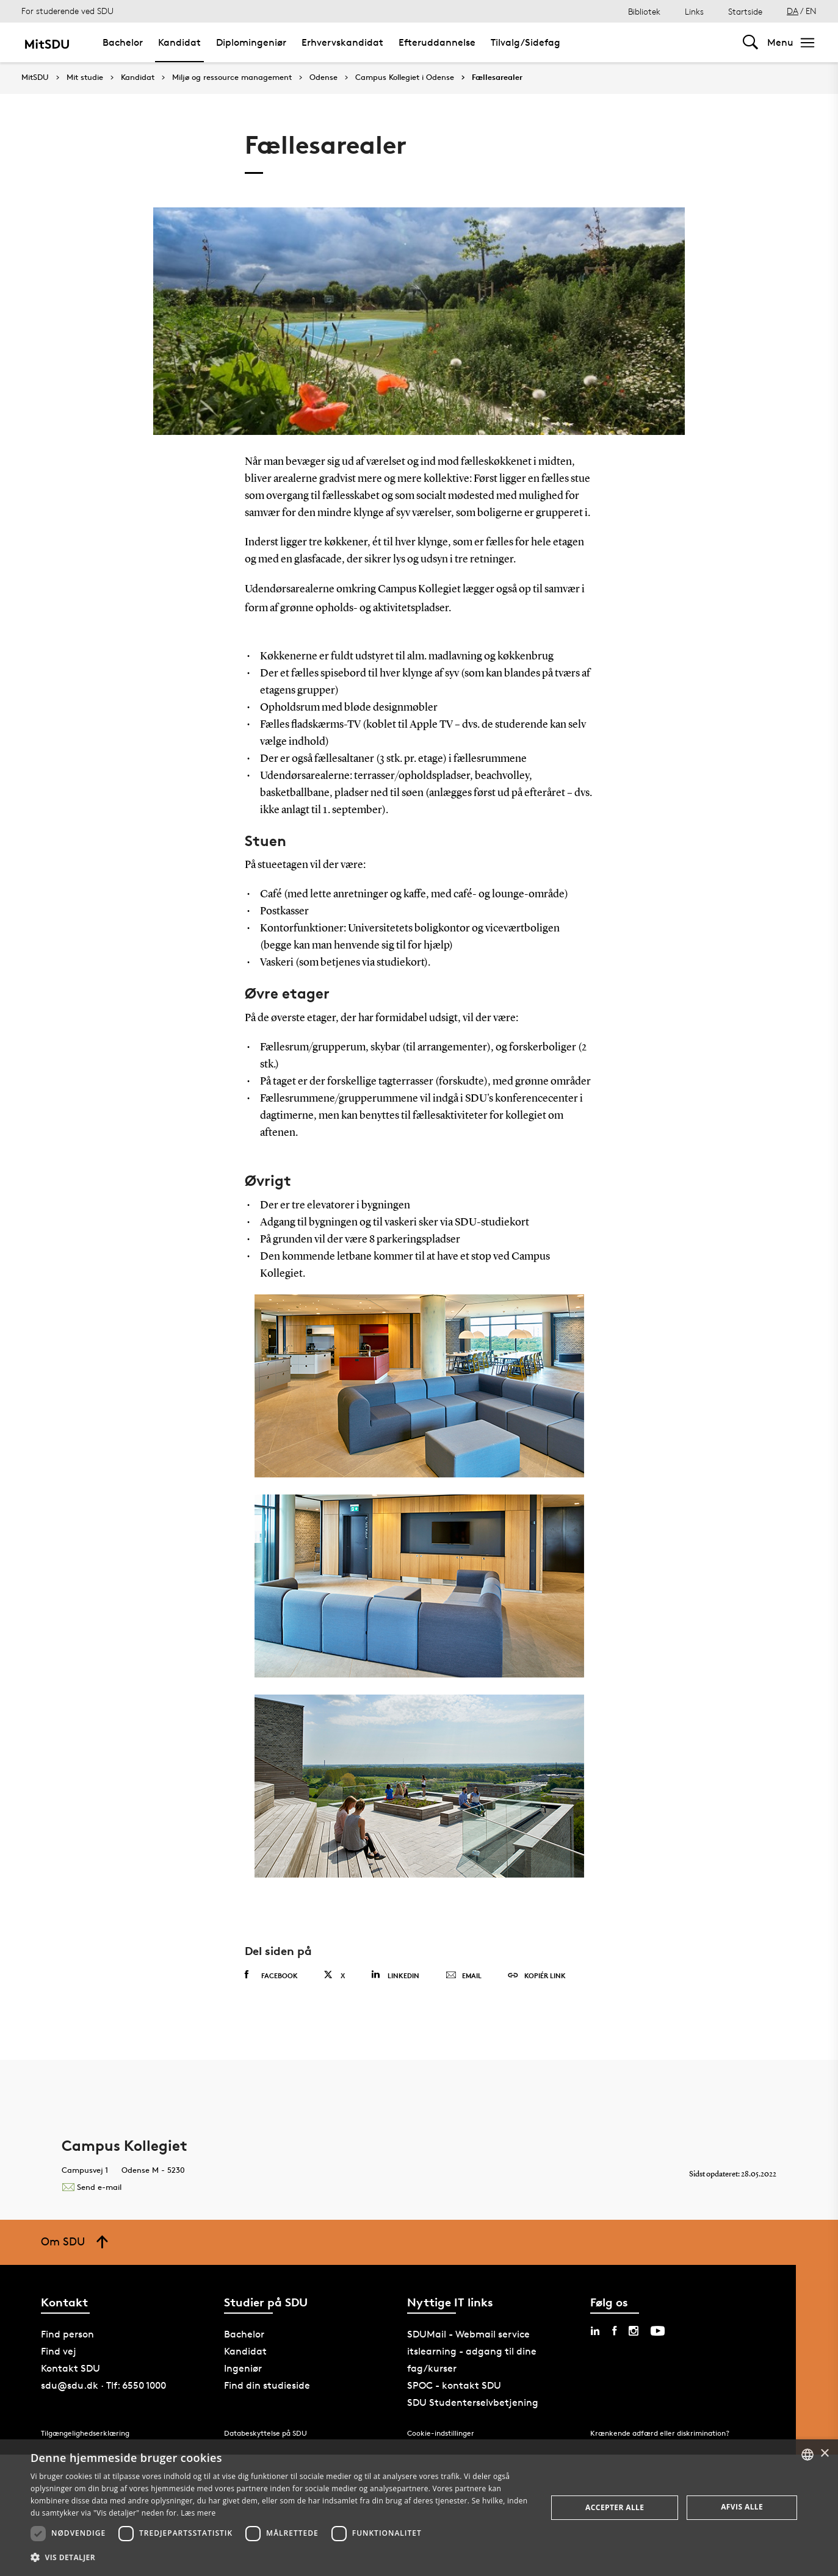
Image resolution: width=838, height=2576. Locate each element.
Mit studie (85, 77)
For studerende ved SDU (67, 10)
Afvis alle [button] (742, 2507)
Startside (745, 11)
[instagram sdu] (633, 2331)
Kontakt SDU (70, 2368)
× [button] (824, 2453)
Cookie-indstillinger (440, 2433)
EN (811, 10)
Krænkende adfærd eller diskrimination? (659, 2433)
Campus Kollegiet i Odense (404, 77)
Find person (67, 2334)
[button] (281, 2557)
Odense (323, 77)
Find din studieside (267, 2385)
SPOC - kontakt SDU (454, 2385)
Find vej (58, 2351)
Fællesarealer (497, 77)
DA (792, 10)
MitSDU (35, 77)
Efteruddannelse (437, 42)
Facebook (271, 1975)
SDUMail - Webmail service (468, 2334)
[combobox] (807, 2455)
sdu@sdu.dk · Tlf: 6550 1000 (103, 2385)
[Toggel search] (750, 42)
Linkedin (395, 1975)
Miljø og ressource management (232, 77)
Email (464, 1976)
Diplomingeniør (251, 42)
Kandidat (179, 42)
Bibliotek (644, 11)
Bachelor (123, 42)
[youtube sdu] (658, 2331)
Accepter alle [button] (614, 2507)
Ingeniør (243, 2368)
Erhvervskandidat (342, 42)
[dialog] (419, 2507)
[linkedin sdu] (595, 2331)
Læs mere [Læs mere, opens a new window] (198, 2513)
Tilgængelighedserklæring (85, 2433)
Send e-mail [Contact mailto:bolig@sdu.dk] (91, 2187)
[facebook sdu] (614, 2331)
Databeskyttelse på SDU (265, 2433)
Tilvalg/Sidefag (525, 42)
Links (694, 11)
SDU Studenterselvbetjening (472, 2402)
